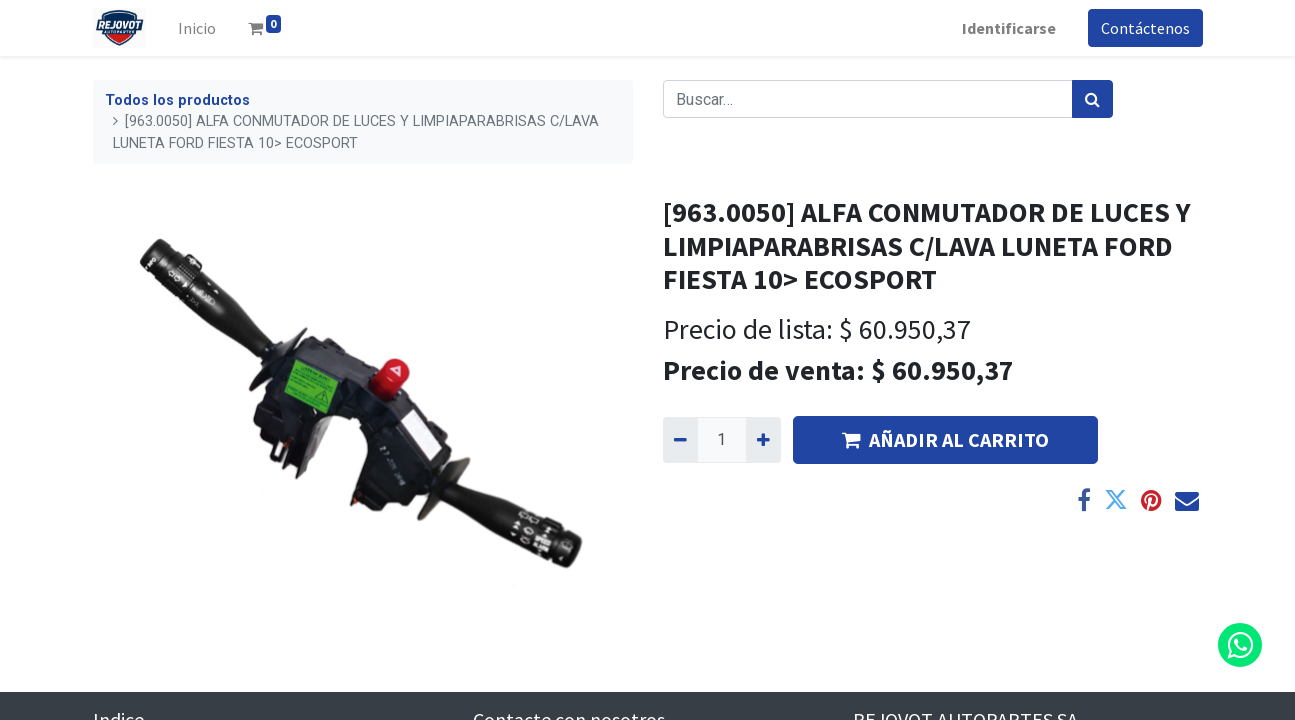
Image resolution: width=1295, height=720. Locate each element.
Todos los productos (177, 100)
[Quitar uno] (680, 440)
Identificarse (1009, 28)
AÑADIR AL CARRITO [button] (945, 439)
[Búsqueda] (1092, 99)
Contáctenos (1145, 28)
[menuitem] (197, 28)
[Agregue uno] (763, 440)
